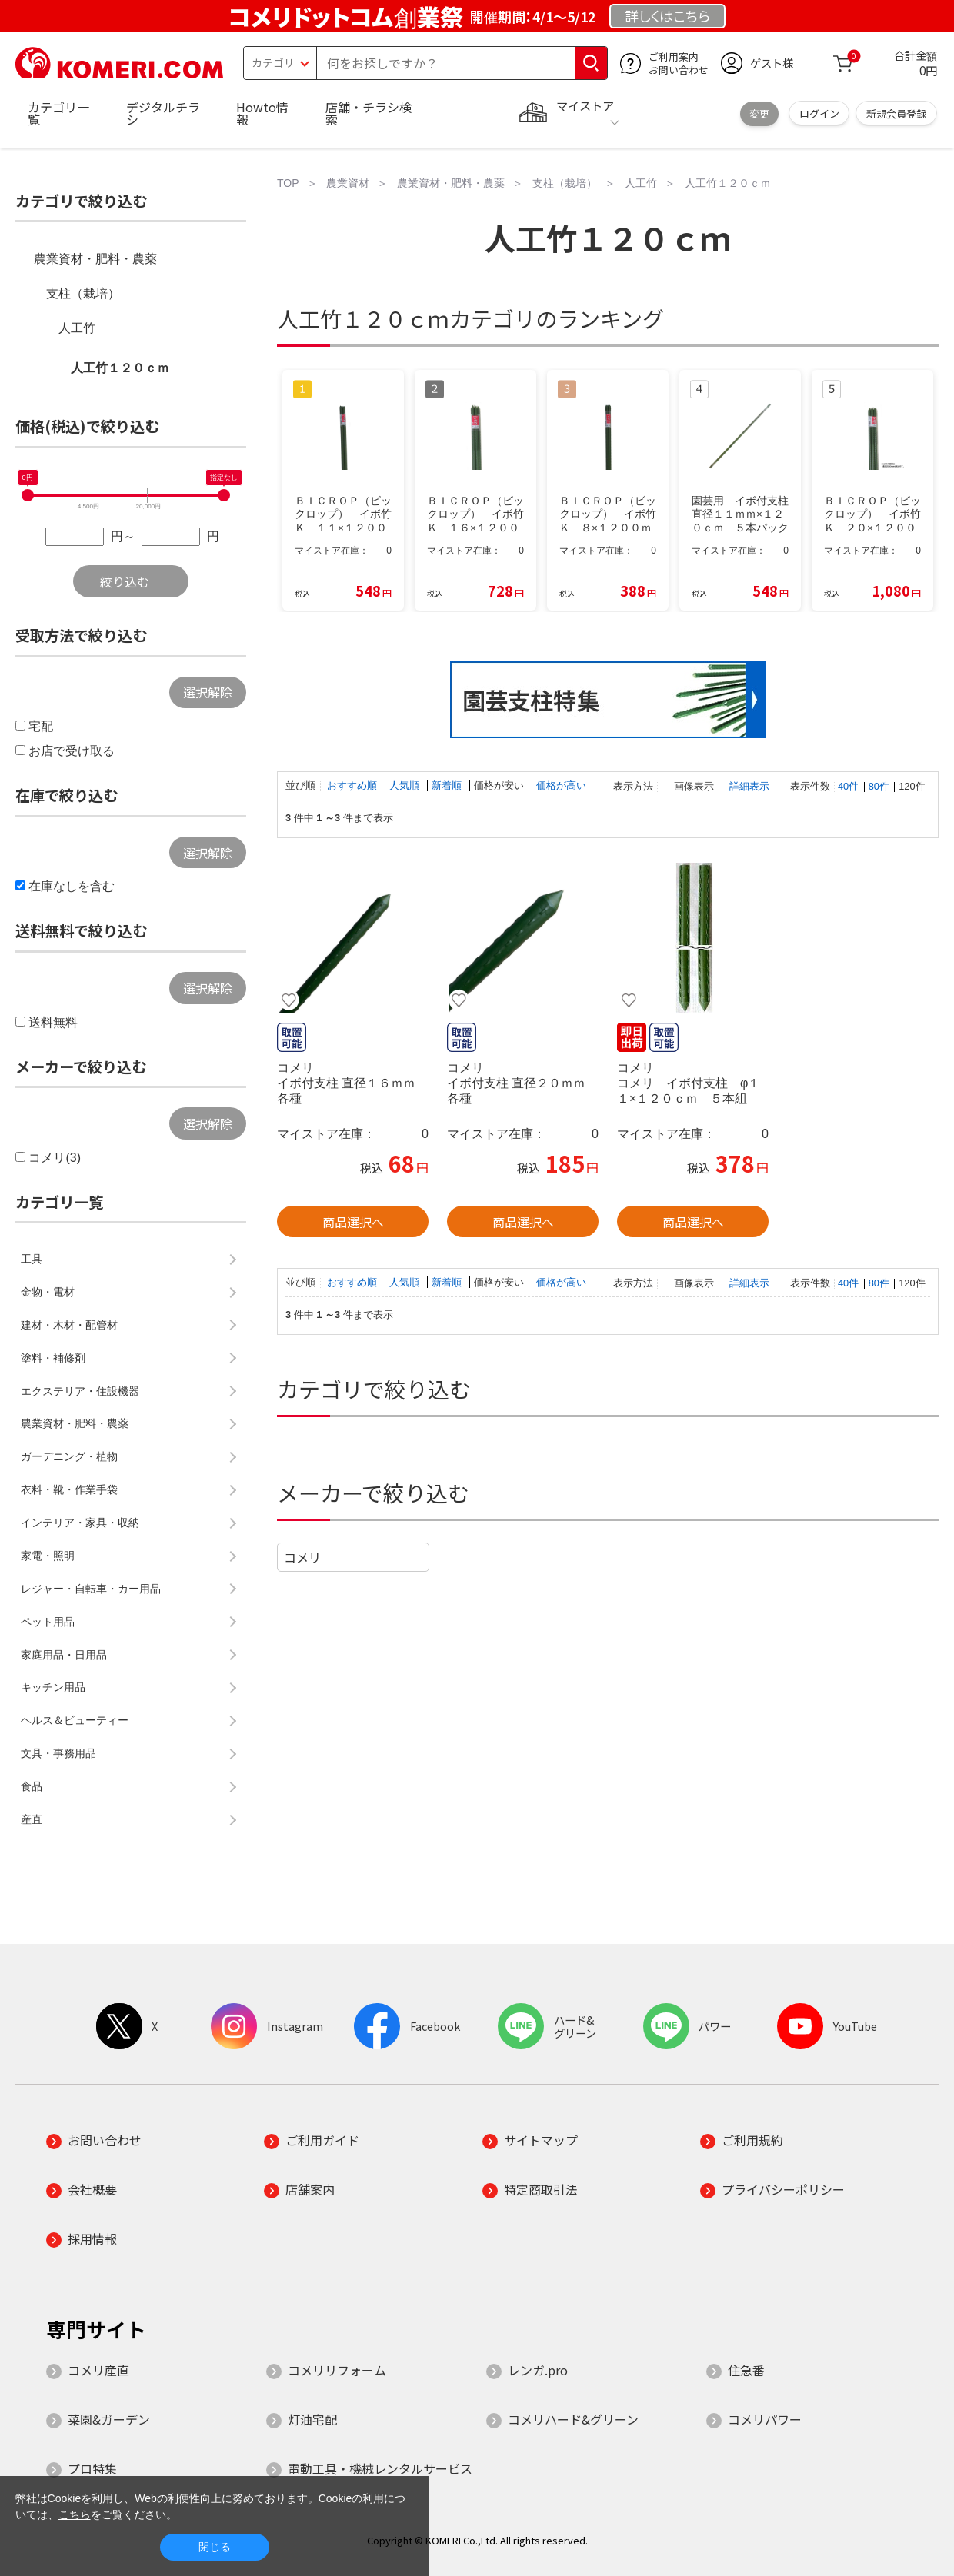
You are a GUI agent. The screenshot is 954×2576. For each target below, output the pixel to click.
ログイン (819, 113)
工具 (31, 1259)
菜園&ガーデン (109, 2419)
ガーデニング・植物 (69, 1456)
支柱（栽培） (83, 293)
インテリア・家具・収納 (80, 1522)
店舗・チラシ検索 (368, 113)
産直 (31, 1819)
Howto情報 (262, 113)
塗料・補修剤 (53, 1358)
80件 (879, 786)
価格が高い (561, 785)
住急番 (746, 2370)
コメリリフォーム (337, 2370)
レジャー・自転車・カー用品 (91, 1589)
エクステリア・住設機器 (80, 1391)
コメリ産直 (98, 2370)
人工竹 (76, 327)
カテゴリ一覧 (58, 113)
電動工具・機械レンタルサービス (380, 2468)
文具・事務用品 (58, 1753)
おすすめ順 (353, 785)
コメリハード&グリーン (573, 2419)
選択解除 (207, 692)
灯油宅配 (312, 2419)
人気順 (405, 785)
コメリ (302, 1557)
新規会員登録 (896, 113)
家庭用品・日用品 (64, 1655)
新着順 (448, 785)
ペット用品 (48, 1622)
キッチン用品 (53, 1687)
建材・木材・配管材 (69, 1325)
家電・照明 (48, 1555)
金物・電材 (48, 1292)
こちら (74, 2514)
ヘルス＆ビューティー (74, 1720)
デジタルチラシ (163, 113)
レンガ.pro (538, 2370)
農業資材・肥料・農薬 (95, 258)
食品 (31, 1786)
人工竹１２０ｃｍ (120, 367)
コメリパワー (765, 2419)
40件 (848, 786)
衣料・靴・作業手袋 (69, 1489)
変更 (759, 113)
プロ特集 (92, 2468)
